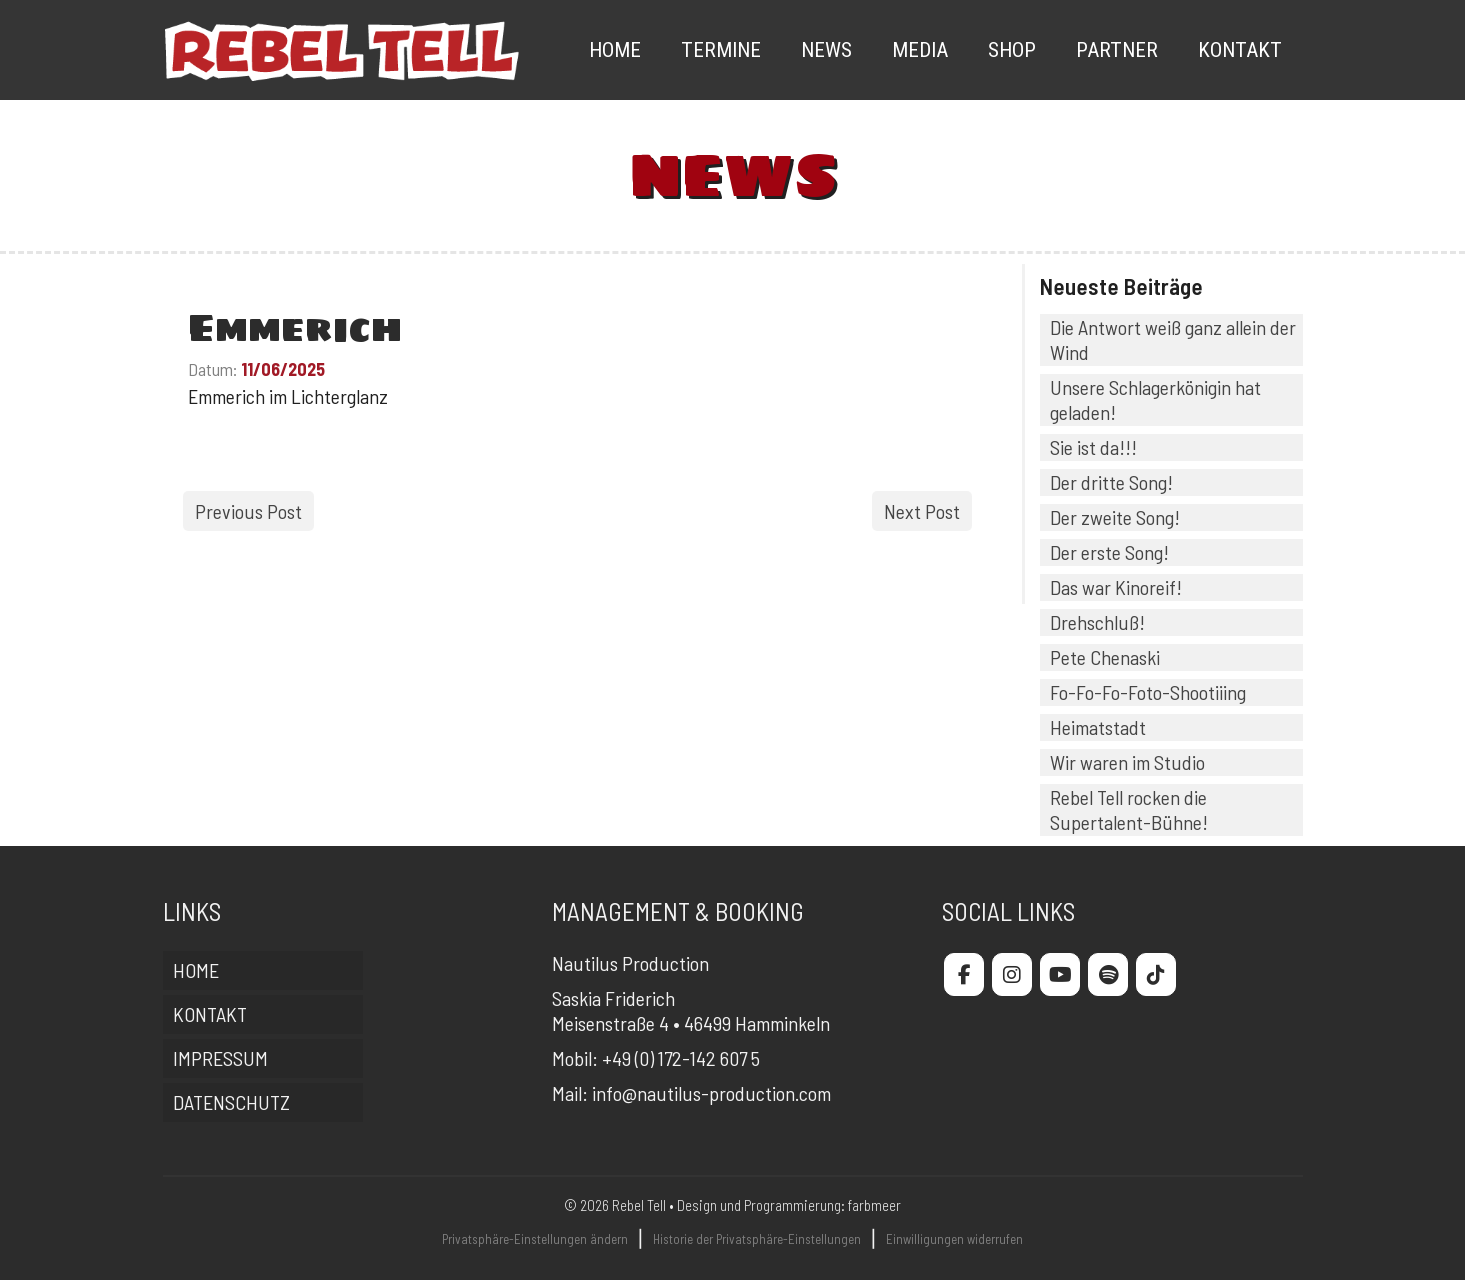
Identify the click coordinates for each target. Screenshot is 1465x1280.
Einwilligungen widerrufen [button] (954, 1239)
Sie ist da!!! (1093, 447)
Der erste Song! (1109, 552)
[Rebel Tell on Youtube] (1060, 974)
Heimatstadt (1098, 727)
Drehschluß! (1097, 622)
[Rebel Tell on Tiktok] (1156, 974)
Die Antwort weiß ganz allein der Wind (1173, 339)
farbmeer (874, 1205)
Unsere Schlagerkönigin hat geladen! (1155, 399)
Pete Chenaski (1105, 657)
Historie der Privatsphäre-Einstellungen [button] (757, 1239)
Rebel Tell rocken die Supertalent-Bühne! (1129, 809)
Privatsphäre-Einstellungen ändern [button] (535, 1239)
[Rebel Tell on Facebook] (964, 974)
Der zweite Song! (1115, 517)
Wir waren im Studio (1127, 762)
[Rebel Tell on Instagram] (1012, 974)
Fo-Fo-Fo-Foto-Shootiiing (1148, 692)
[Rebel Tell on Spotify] (1108, 974)
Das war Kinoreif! (1116, 587)
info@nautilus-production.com (711, 1093)
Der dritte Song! (1111, 482)
